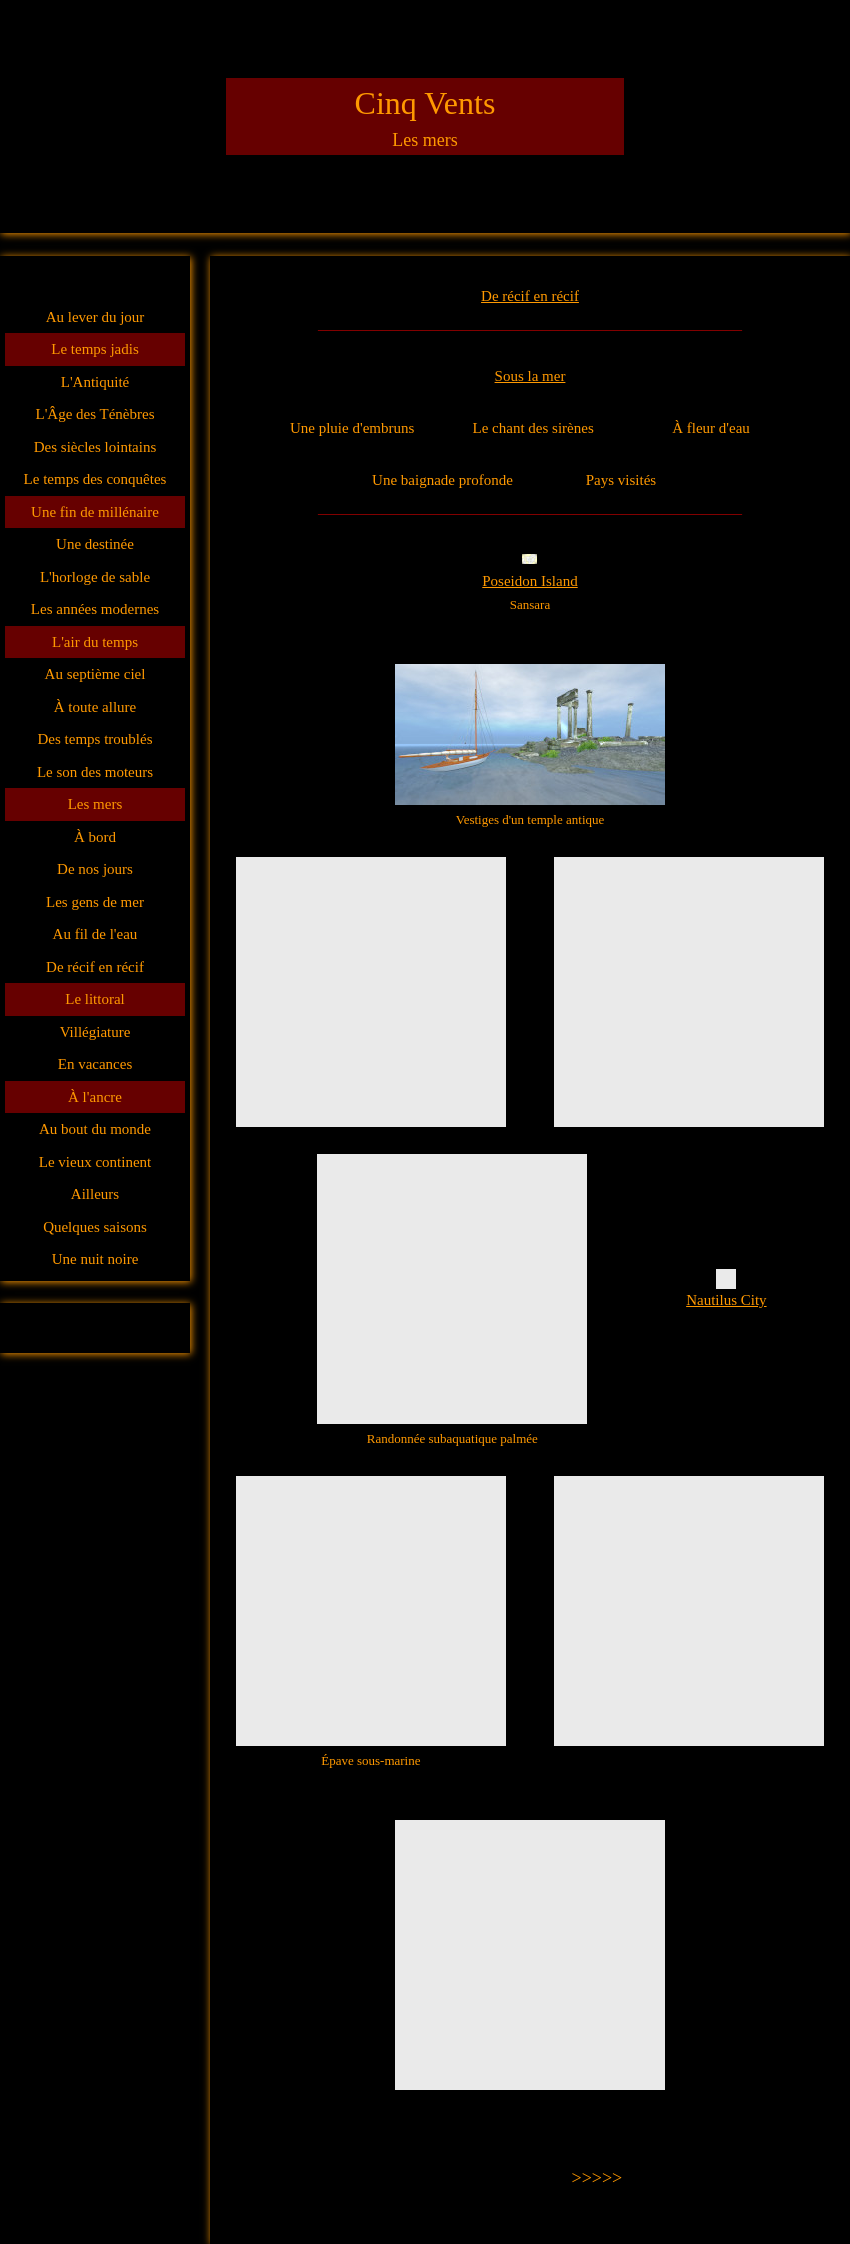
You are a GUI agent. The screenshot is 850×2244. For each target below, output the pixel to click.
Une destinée (95, 544)
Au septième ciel (95, 674)
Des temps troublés (95, 739)
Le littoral (95, 999)
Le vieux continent (95, 1162)
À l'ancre (95, 1097)
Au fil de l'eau (95, 934)
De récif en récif (95, 967)
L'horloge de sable (95, 577)
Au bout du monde (95, 1129)
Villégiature (95, 1032)
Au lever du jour (95, 317)
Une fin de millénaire (95, 512)
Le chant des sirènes (533, 428)
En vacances (95, 1064)
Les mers (95, 804)
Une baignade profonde (442, 480)
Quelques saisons (95, 1227)
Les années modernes (95, 609)
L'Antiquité (95, 382)
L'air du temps (95, 642)
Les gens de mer (95, 902)
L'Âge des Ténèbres (94, 414)
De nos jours (95, 869)
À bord (95, 837)
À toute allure (95, 707)
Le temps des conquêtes (95, 479)
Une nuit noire (95, 1259)
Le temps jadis (94, 349)
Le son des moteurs (95, 772)
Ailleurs (95, 1194)
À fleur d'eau (711, 428)
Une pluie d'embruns (352, 428)
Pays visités (621, 480)
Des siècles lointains (95, 447)
